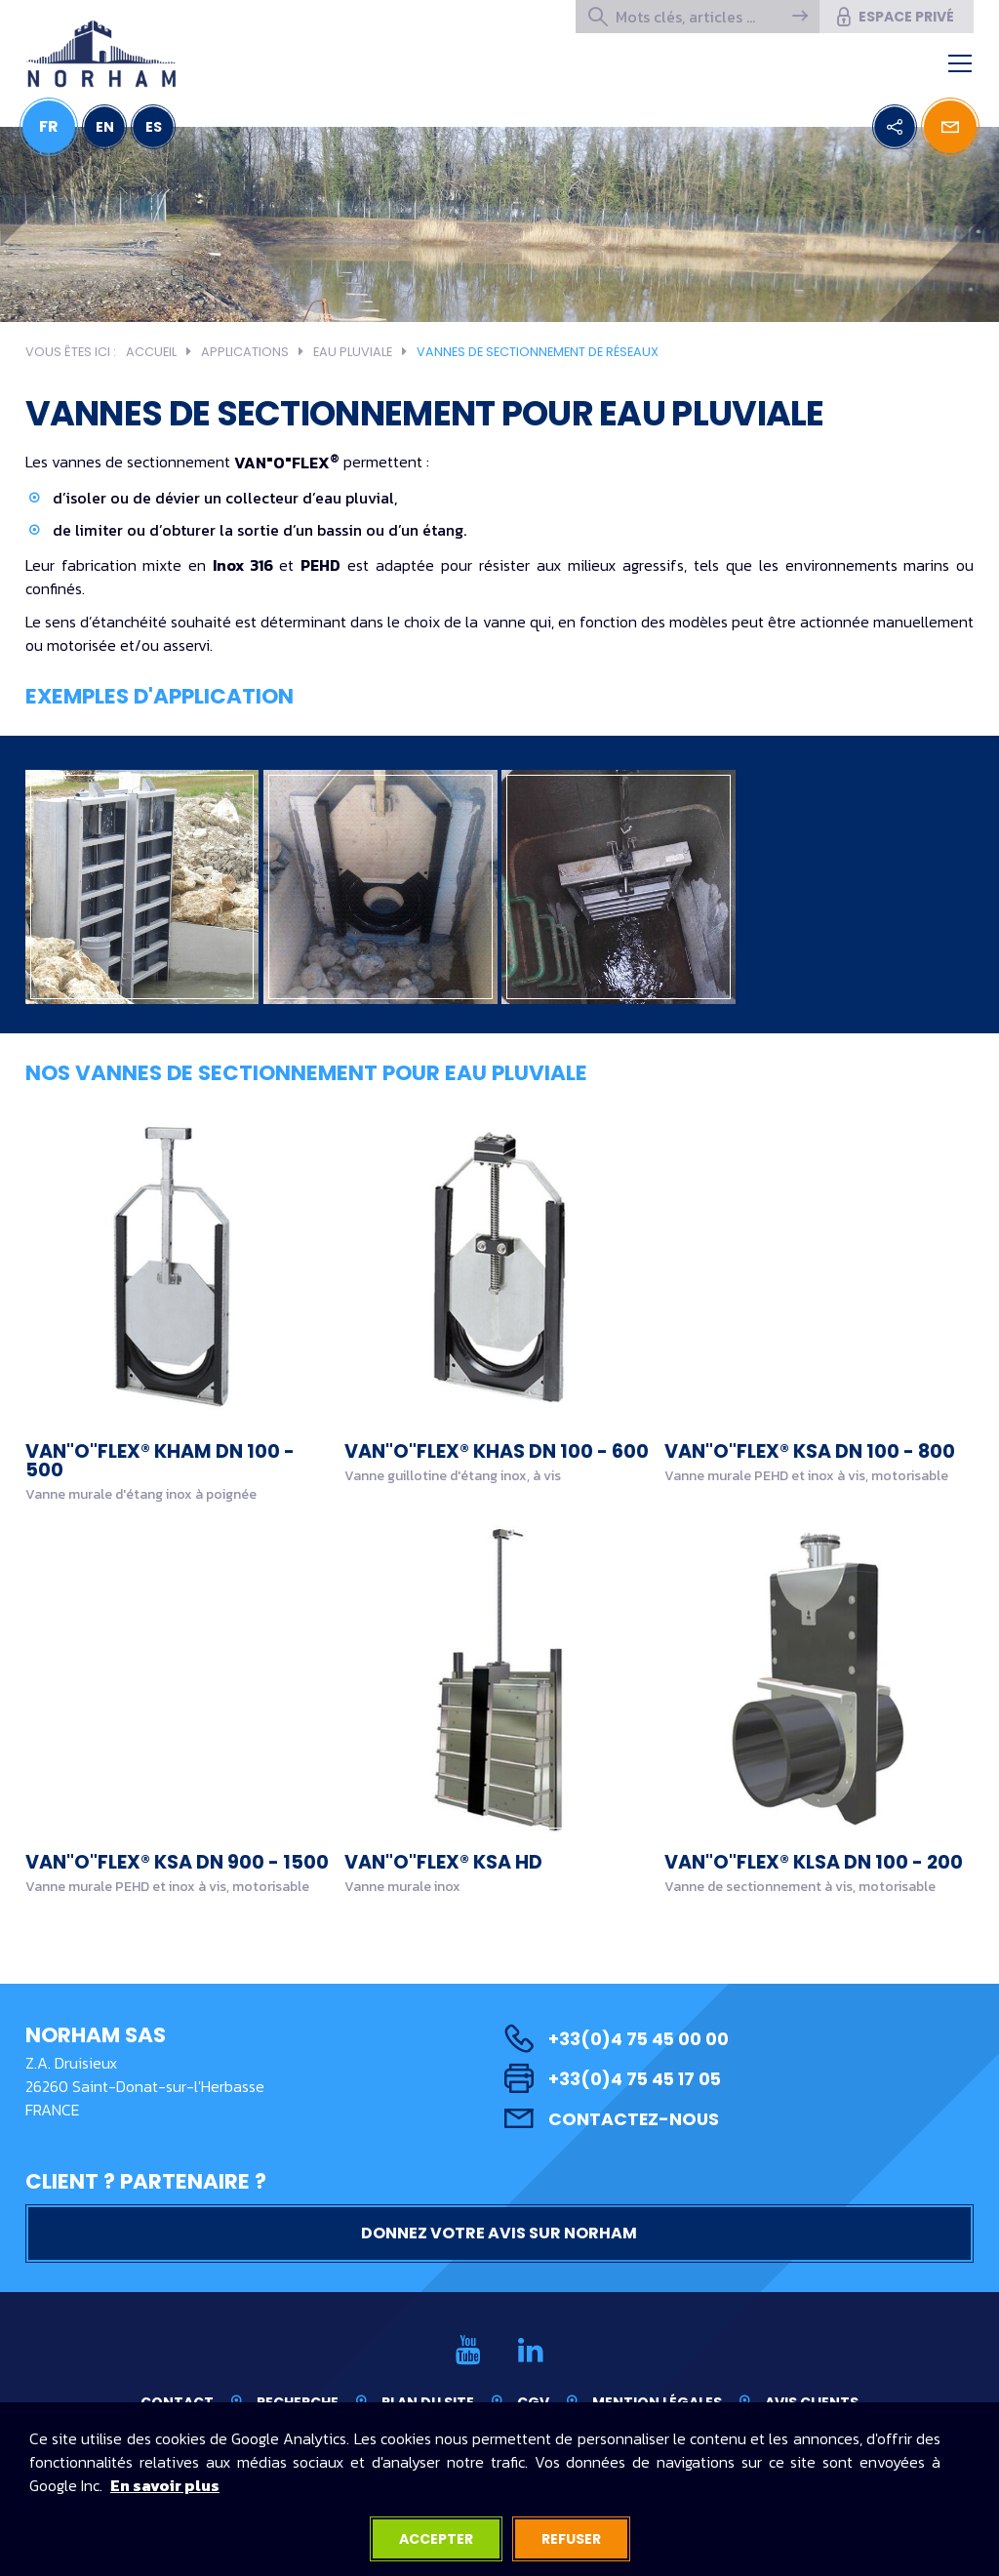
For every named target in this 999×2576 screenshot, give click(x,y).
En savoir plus (165, 2485)
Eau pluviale (352, 351)
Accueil (151, 351)
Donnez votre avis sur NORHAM (499, 2233)
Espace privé (894, 16)
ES (153, 127)
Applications (245, 351)
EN (105, 127)
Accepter (436, 2539)
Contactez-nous (611, 2119)
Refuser (571, 2539)
